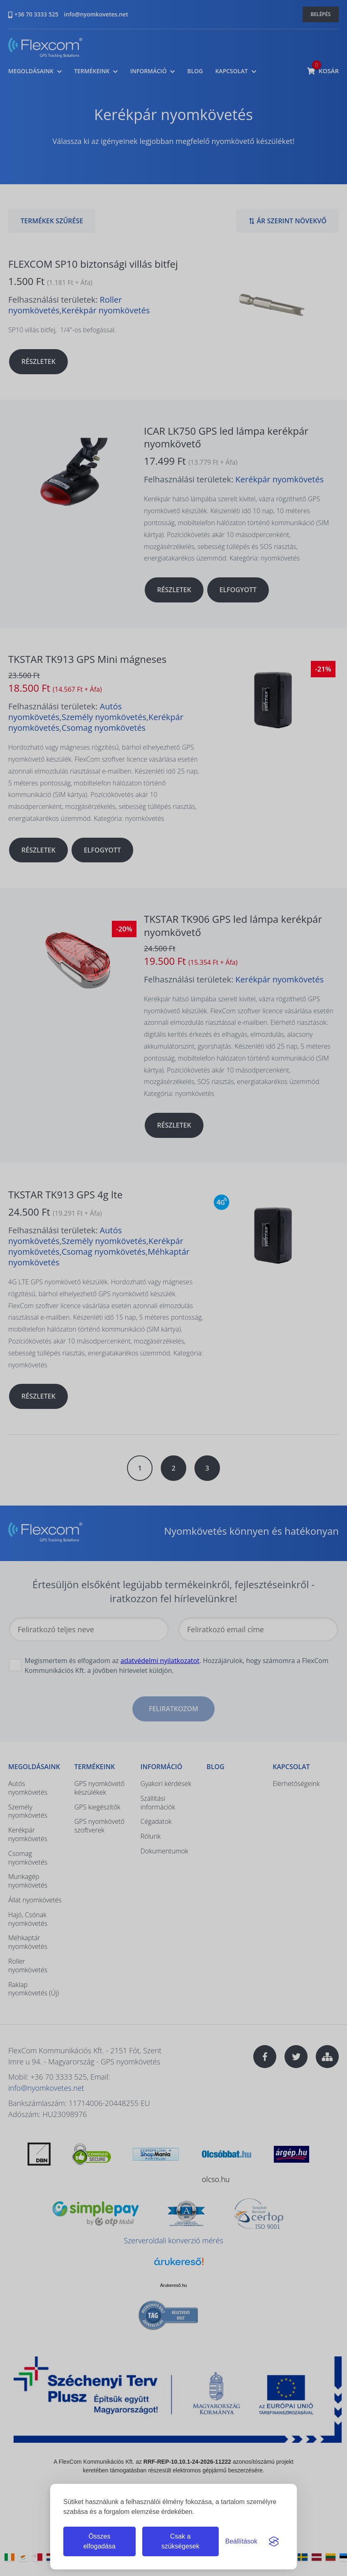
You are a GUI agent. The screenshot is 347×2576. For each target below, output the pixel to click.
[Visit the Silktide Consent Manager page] (274, 2541)
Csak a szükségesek (180, 2541)
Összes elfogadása (99, 2541)
